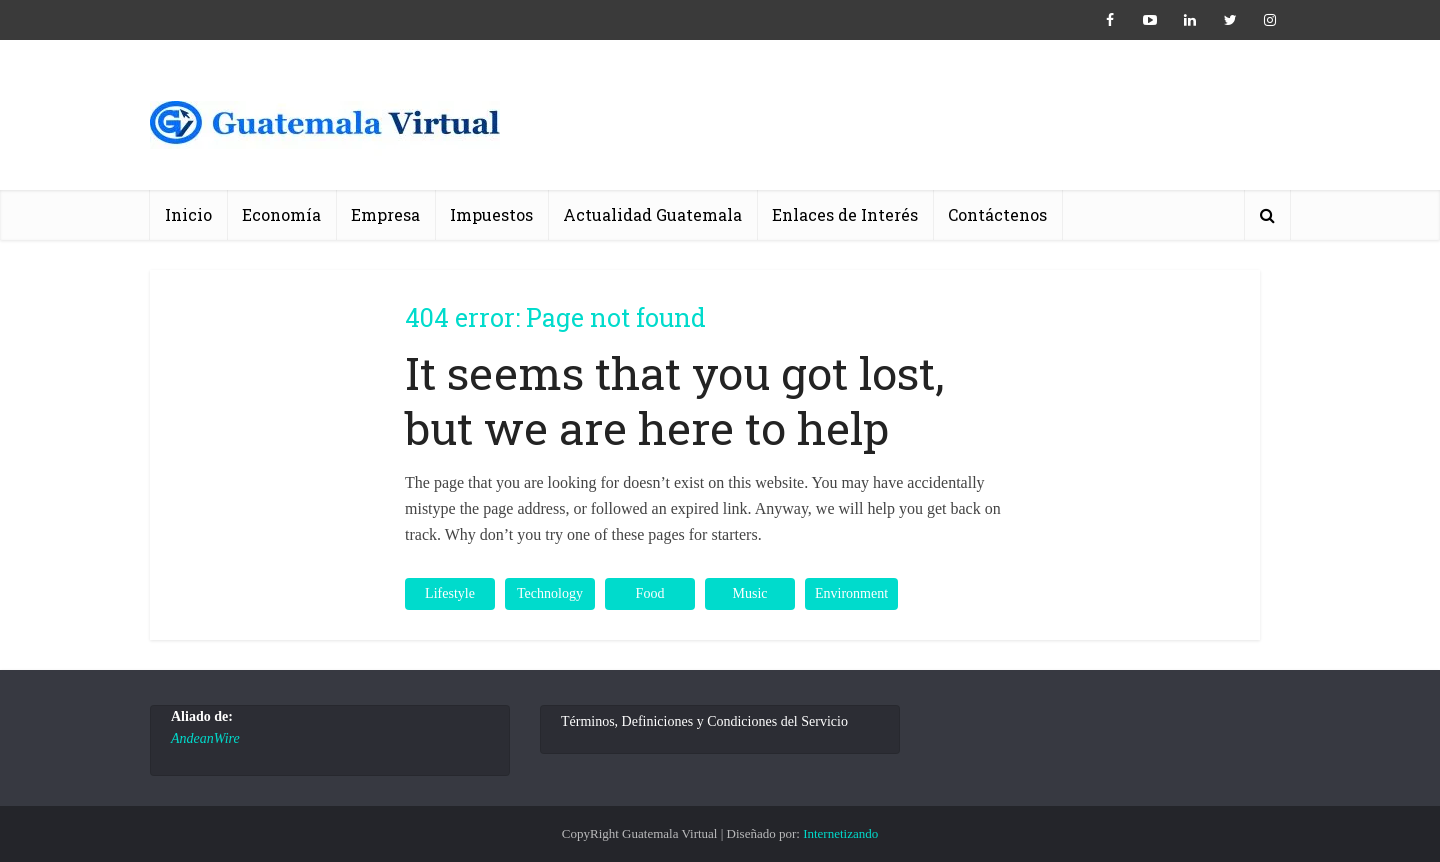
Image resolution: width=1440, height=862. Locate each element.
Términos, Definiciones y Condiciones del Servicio (704, 721)
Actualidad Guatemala (652, 214)
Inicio (188, 214)
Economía (281, 214)
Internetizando (840, 833)
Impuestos (491, 214)
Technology (550, 593)
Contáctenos (997, 214)
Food (650, 593)
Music (750, 593)
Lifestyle (450, 593)
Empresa (385, 214)
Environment (851, 593)
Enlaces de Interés (845, 214)
